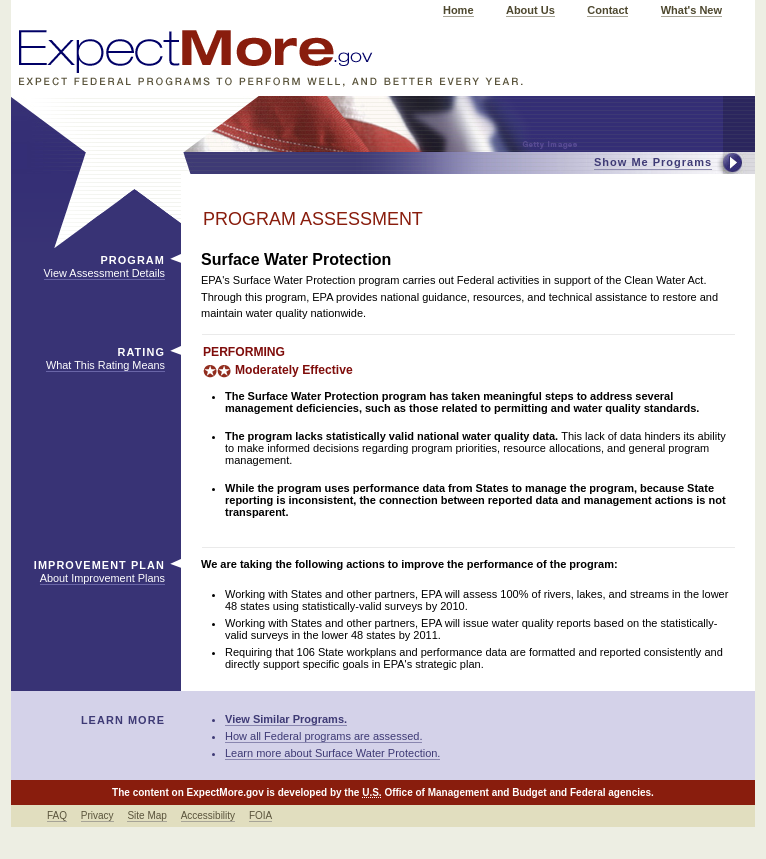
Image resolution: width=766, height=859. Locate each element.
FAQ (57, 815)
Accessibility (208, 815)
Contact (607, 10)
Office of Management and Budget (465, 792)
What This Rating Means (105, 365)
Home (458, 10)
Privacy (97, 815)
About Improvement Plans (102, 578)
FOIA (260, 815)
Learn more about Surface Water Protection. (332, 753)
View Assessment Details (104, 273)
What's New (691, 10)
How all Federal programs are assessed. (323, 736)
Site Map (146, 815)
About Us (530, 10)
